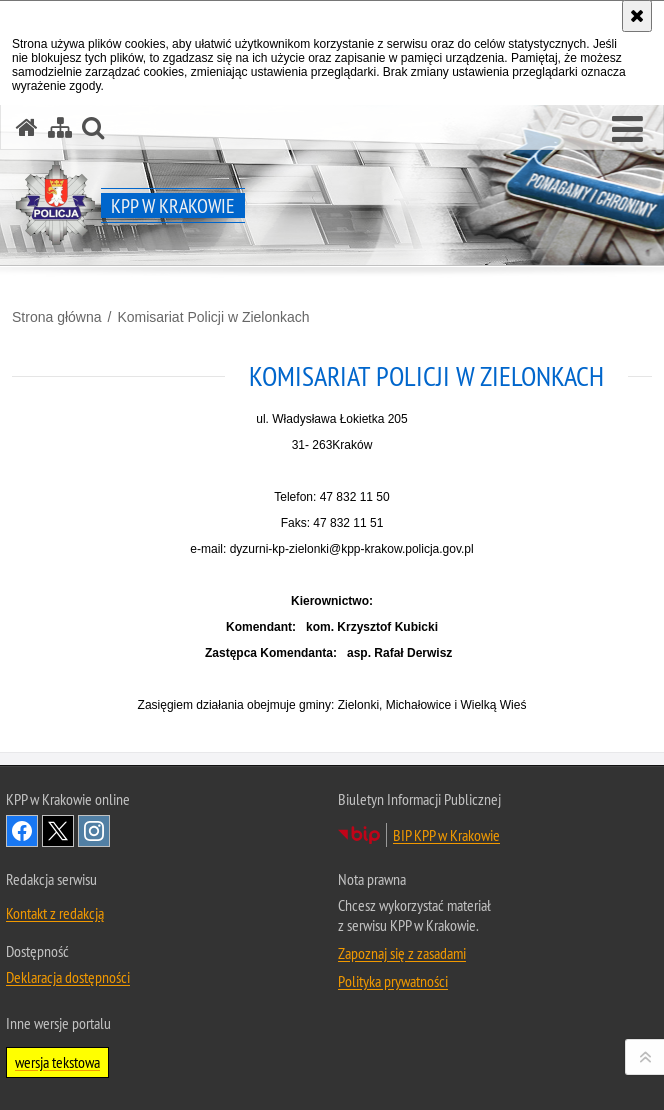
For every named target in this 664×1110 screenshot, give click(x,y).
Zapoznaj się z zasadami (402, 953)
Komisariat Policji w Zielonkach (213, 317)
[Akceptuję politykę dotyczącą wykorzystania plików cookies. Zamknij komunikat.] (637, 16)
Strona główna (57, 317)
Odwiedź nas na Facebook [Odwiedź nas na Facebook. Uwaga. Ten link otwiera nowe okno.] (22, 831)
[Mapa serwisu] (60, 127)
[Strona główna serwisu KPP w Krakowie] (27, 127)
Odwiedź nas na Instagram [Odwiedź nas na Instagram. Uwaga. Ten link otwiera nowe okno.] (94, 831)
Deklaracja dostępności (68, 977)
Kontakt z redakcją (55, 913)
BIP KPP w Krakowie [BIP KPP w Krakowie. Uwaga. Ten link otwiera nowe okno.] (446, 835)
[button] (627, 130)
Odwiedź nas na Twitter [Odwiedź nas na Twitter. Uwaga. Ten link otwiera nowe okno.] (58, 831)
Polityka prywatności (393, 981)
